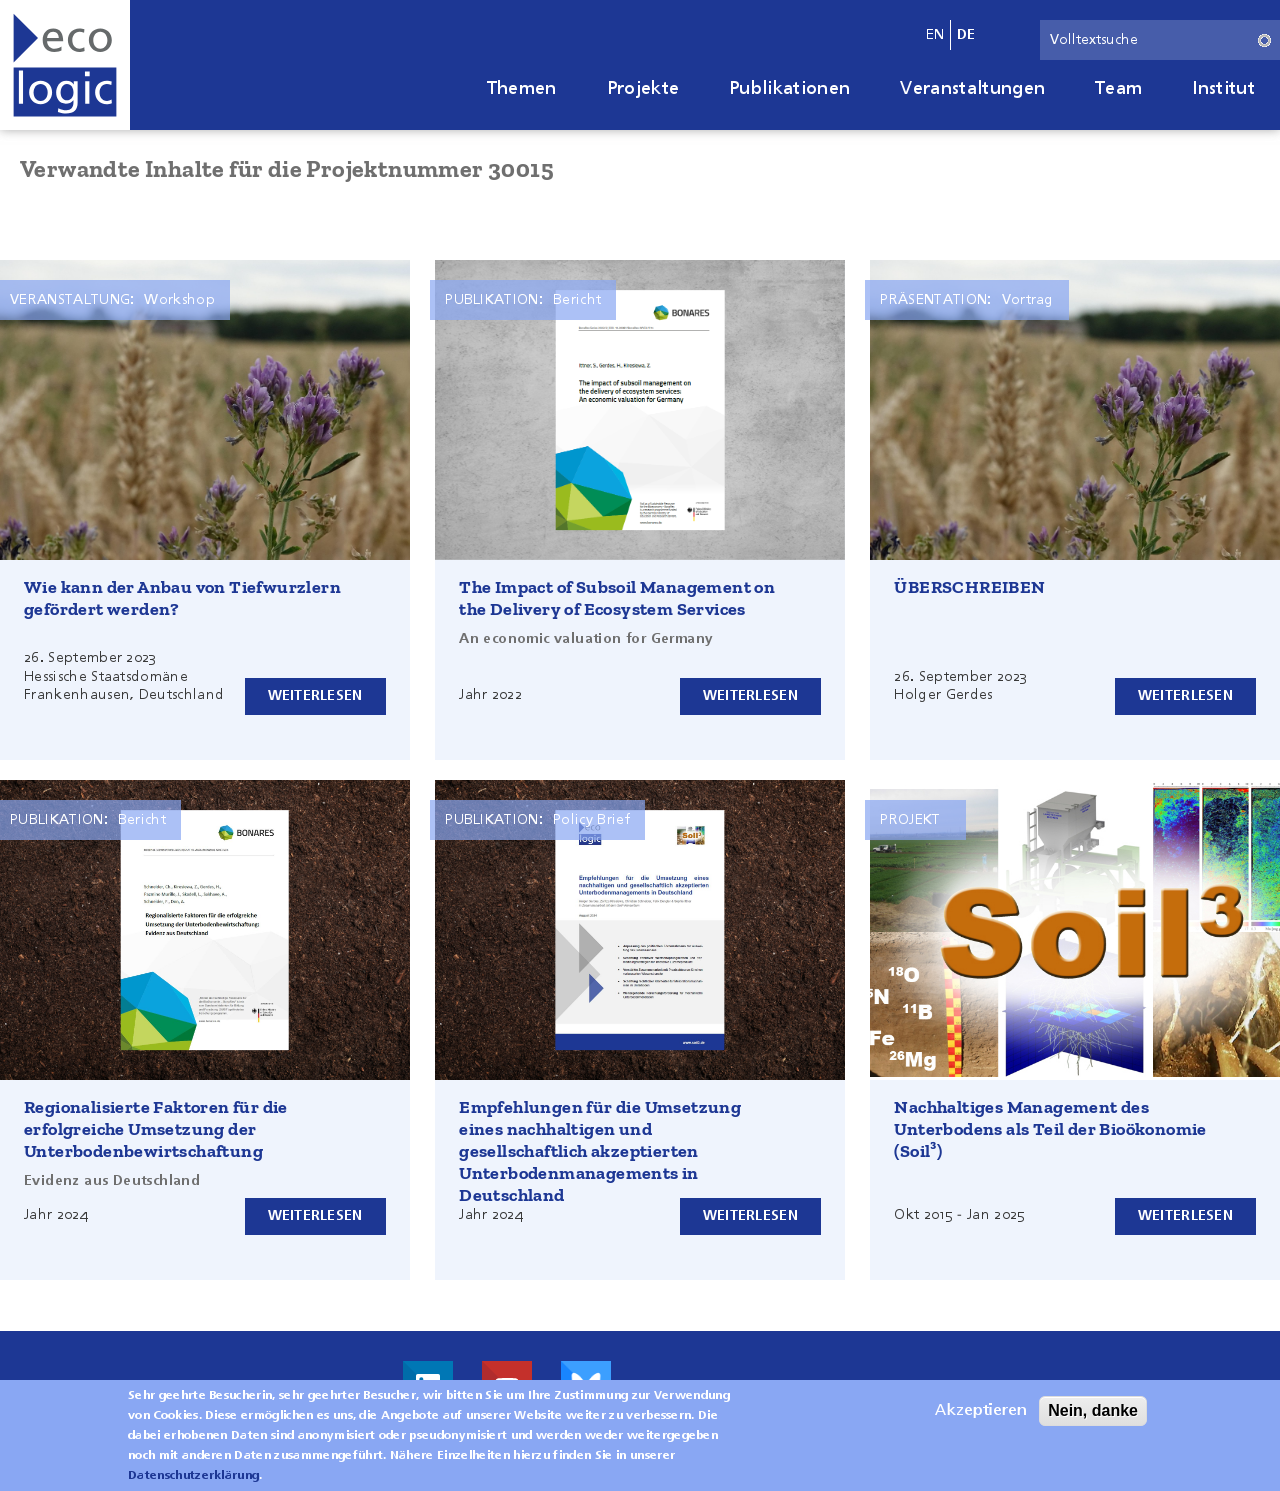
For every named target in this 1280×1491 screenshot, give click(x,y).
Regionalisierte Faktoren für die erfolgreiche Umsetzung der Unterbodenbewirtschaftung (156, 1129)
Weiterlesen (315, 696)
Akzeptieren (981, 1411)
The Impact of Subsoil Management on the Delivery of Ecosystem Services (617, 598)
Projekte (643, 89)
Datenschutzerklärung (193, 1476)
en (935, 35)
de (966, 35)
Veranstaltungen (972, 89)
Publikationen (789, 89)
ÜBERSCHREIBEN (969, 587)
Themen (522, 89)
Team (1118, 89)
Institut (1223, 89)
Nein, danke (1093, 1410)
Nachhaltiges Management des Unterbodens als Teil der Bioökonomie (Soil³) (1050, 1129)
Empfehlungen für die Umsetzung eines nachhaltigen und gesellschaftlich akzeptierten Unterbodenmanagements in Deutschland (600, 1151)
